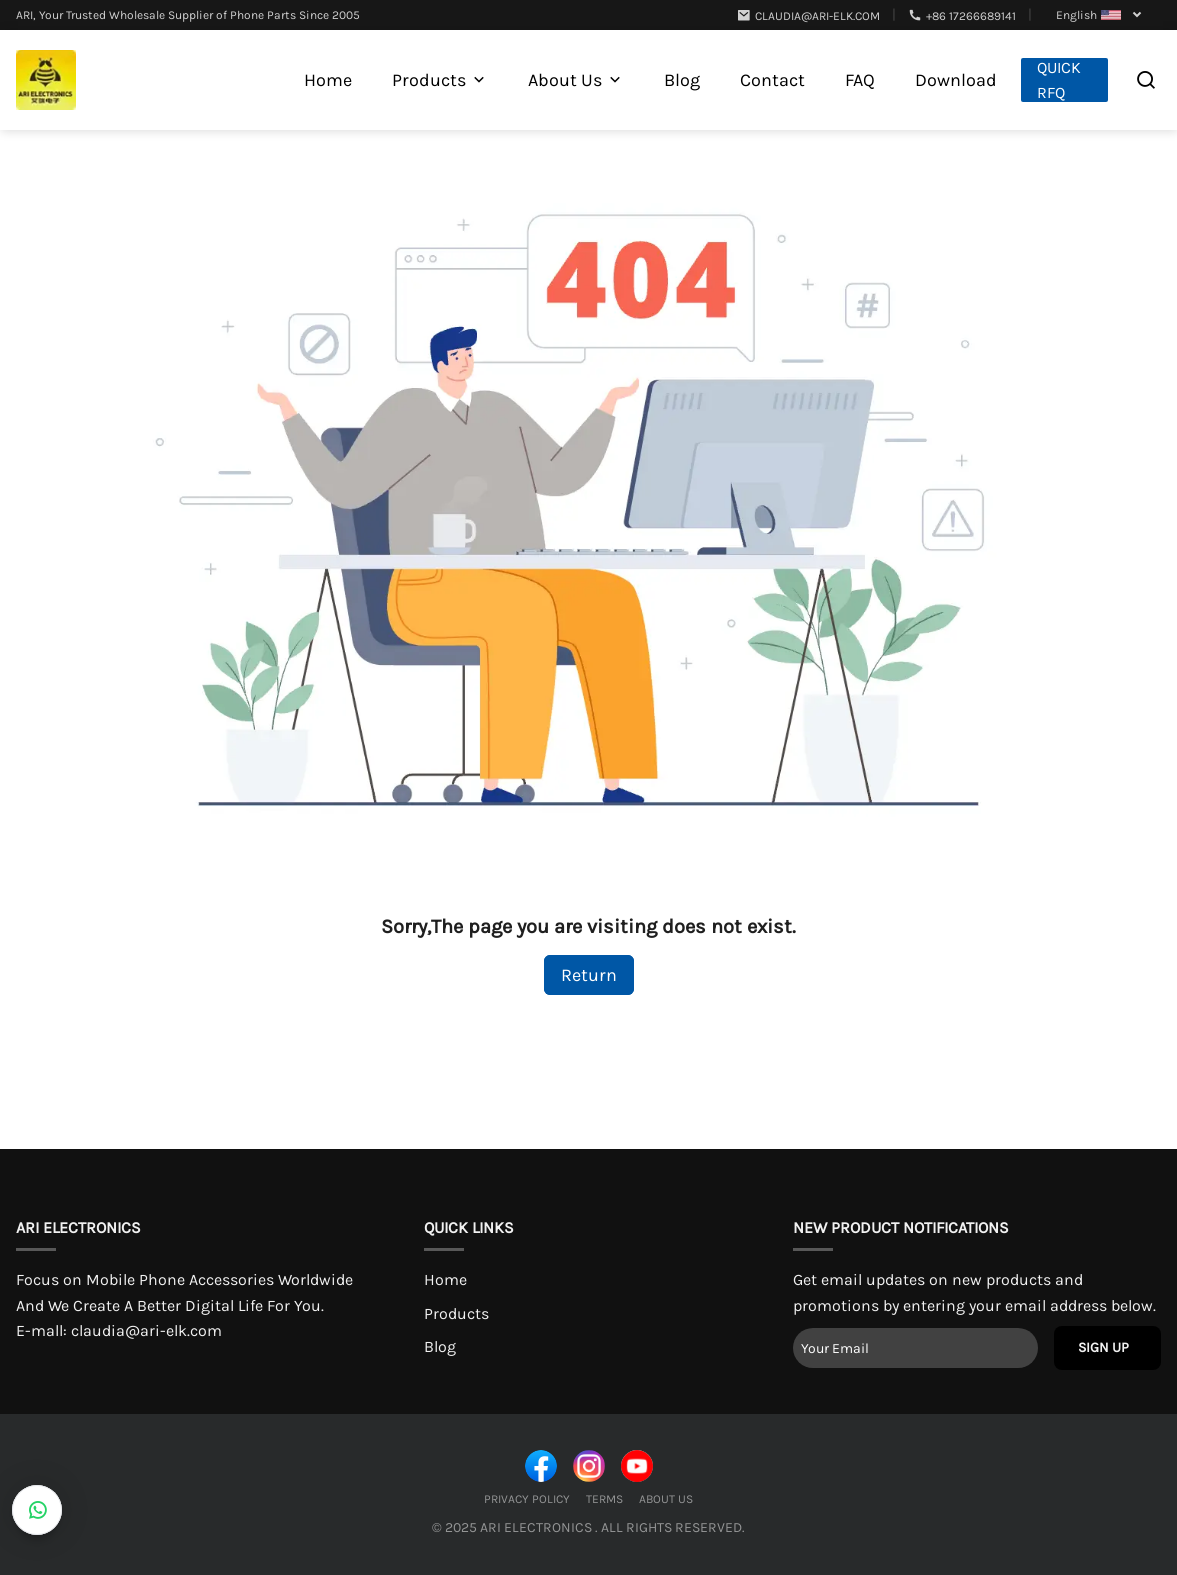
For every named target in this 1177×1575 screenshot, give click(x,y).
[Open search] (1146, 80)
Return (589, 975)
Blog (440, 1346)
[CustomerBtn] (37, 1510)
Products (456, 1313)
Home (445, 1279)
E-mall (119, 1330)
